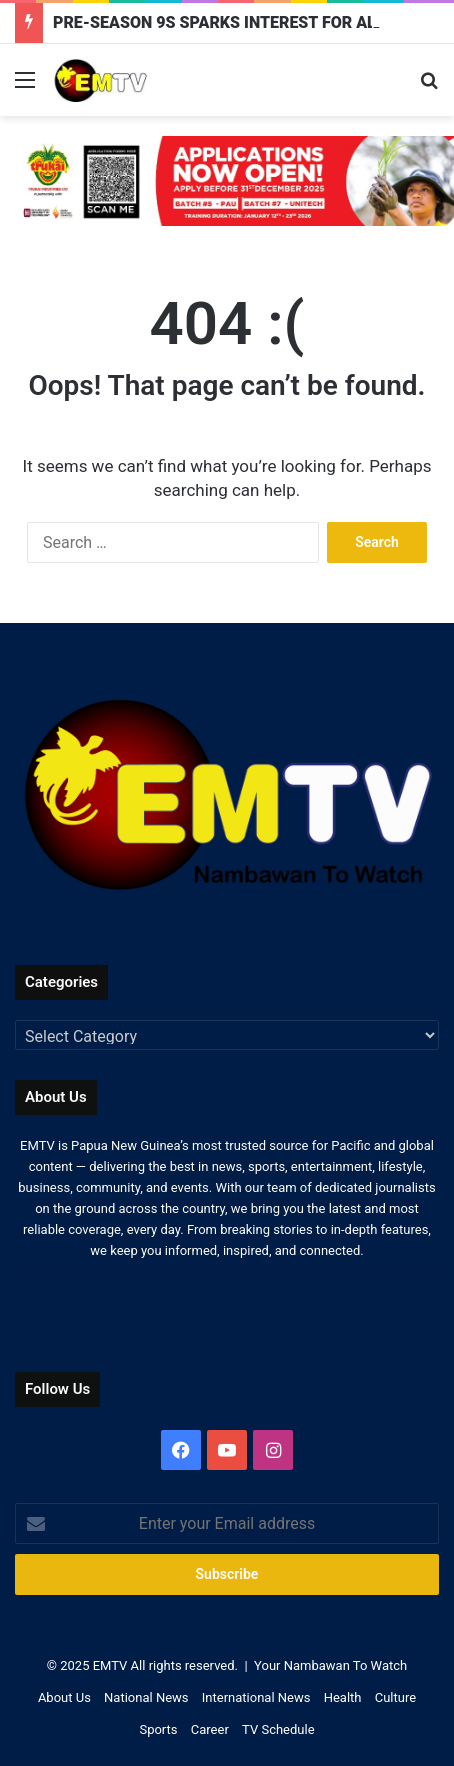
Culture (395, 1697)
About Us (64, 1697)
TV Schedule (278, 1729)
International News (256, 1697)
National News (146, 1697)
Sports (158, 1729)
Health (343, 1697)
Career (210, 1729)
